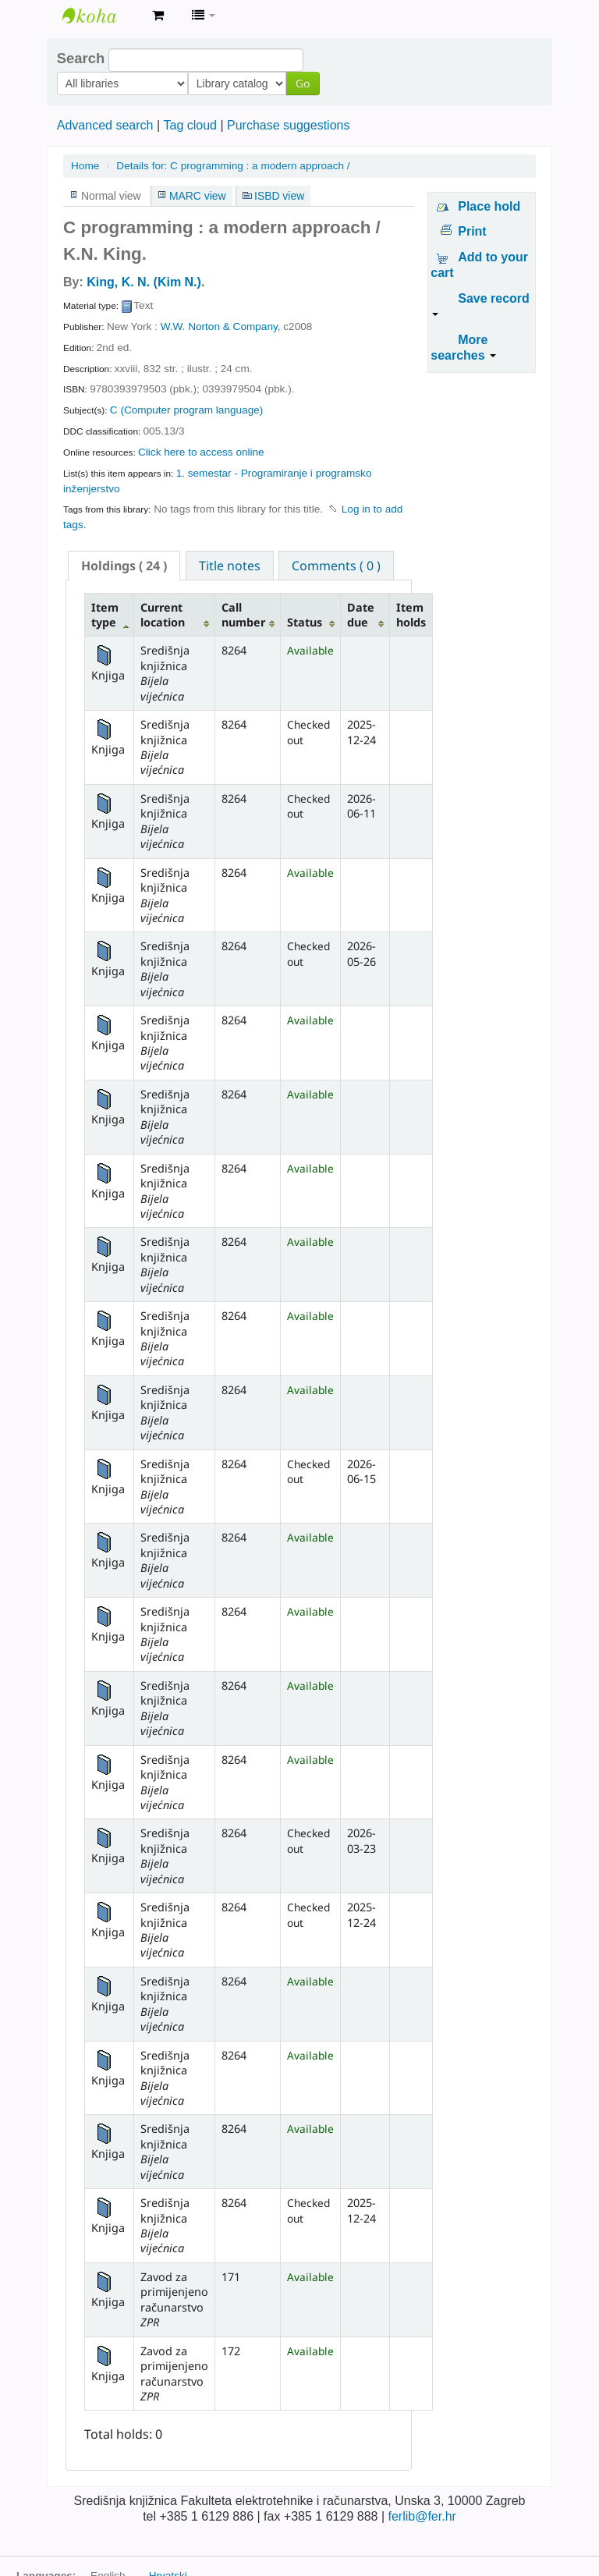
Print (472, 231)
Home (85, 166)
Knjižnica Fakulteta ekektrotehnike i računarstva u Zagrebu (101, 15)
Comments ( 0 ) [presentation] (336, 565)
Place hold (489, 206)
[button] (157, 15)
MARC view (197, 196)
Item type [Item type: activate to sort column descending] (105, 615)
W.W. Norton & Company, (221, 326)
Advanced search (105, 125)
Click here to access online (201, 452)
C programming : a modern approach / (232, 166)
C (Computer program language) (186, 410)
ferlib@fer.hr (421, 2516)
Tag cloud (190, 125)
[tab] (124, 565)
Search (81, 58)
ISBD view (279, 196)
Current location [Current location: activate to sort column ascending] (162, 615)
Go (204, 83)
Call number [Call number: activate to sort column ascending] (243, 615)
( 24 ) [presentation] (124, 565)
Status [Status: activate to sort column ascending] (304, 622)
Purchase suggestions (288, 125)
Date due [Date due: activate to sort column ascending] (360, 615)
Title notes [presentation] (230, 565)
